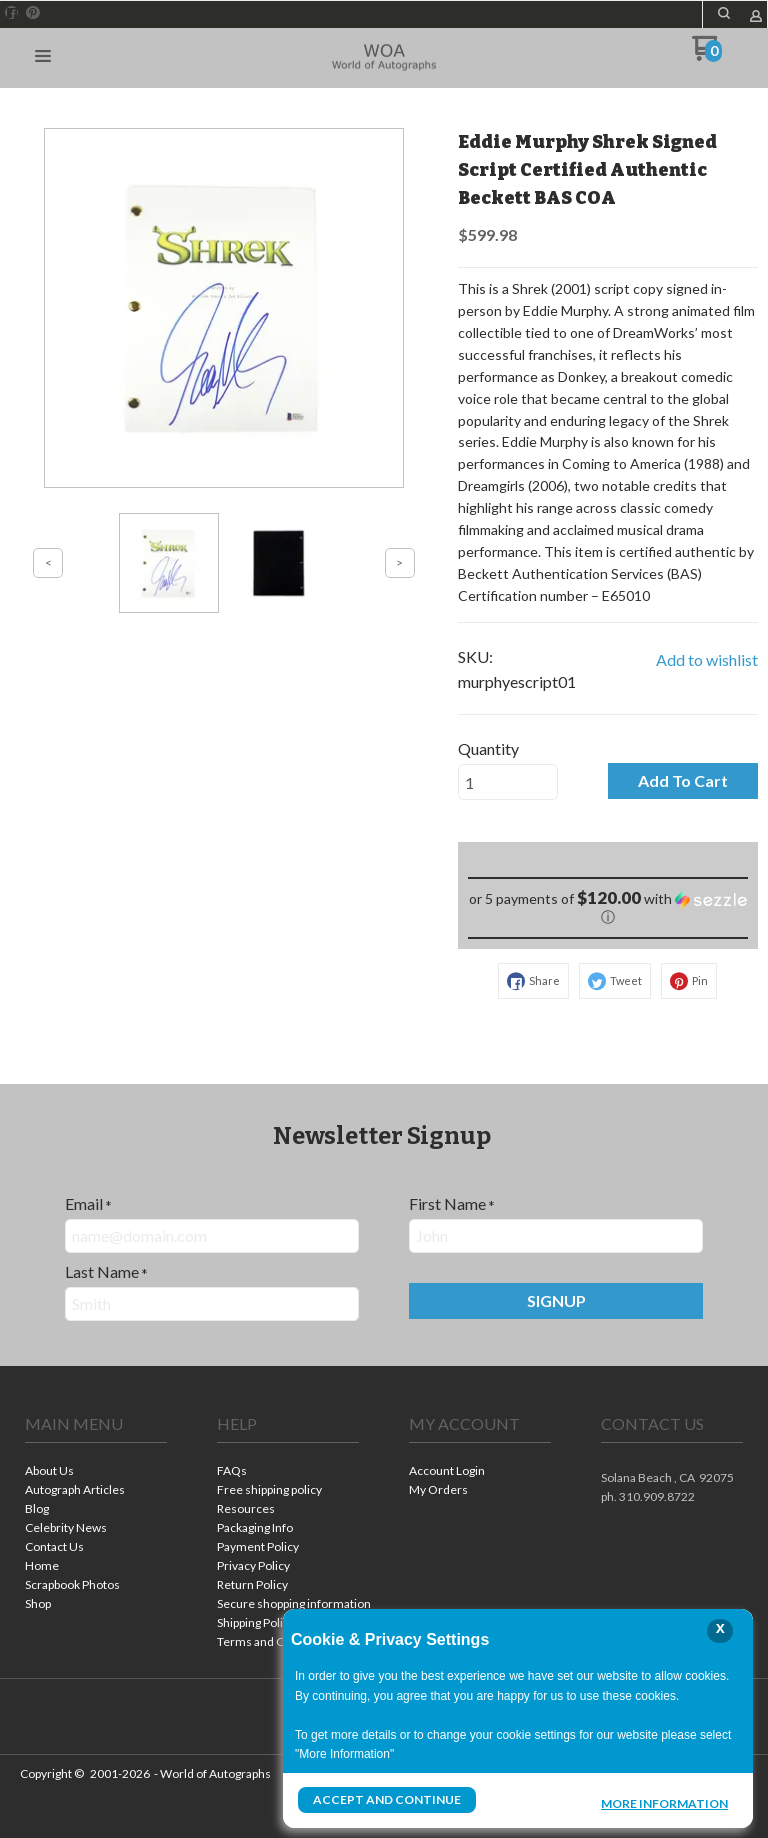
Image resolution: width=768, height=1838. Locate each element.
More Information (664, 1802)
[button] (724, 13)
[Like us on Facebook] (12, 13)
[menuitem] (96, 1472)
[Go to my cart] (706, 55)
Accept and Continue (387, 1799)
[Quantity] (508, 782)
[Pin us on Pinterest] (33, 13)
